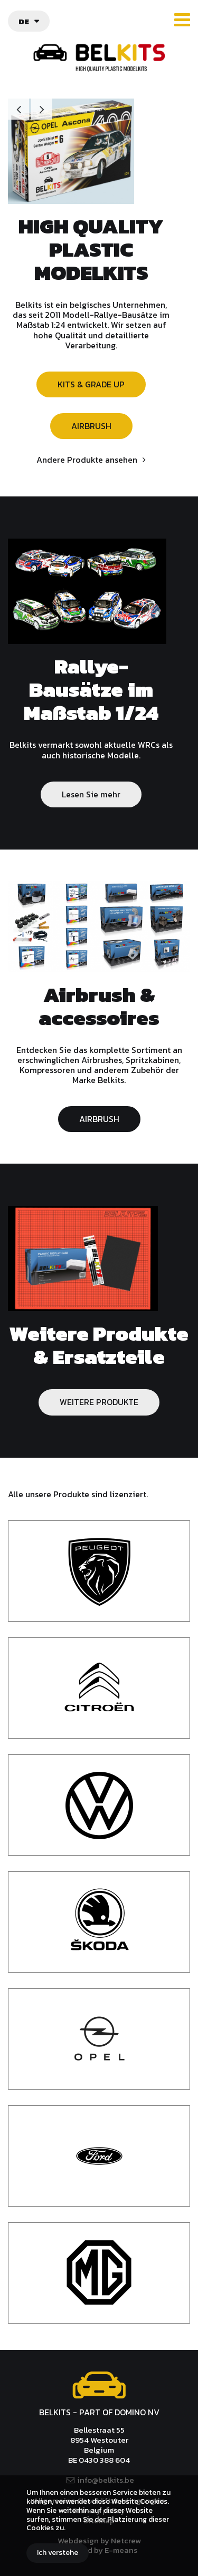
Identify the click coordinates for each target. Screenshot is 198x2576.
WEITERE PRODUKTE (99, 1402)
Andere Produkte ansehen (86, 460)
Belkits (99, 2385)
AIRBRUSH (91, 425)
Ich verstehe (57, 2552)
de (23, 21)
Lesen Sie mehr (91, 794)
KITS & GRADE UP (91, 384)
